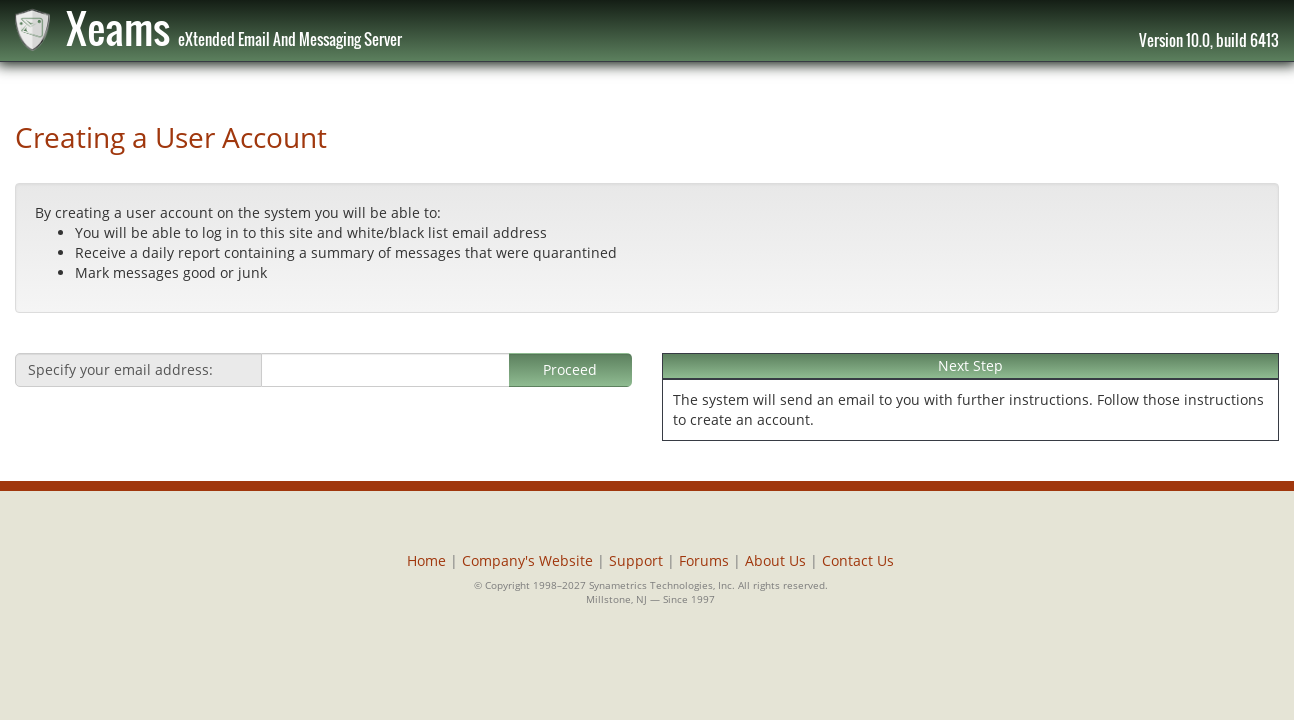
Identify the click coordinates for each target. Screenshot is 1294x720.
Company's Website (527, 560)
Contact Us (858, 560)
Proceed (570, 369)
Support (636, 560)
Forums (704, 560)
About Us (775, 560)
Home (426, 560)
